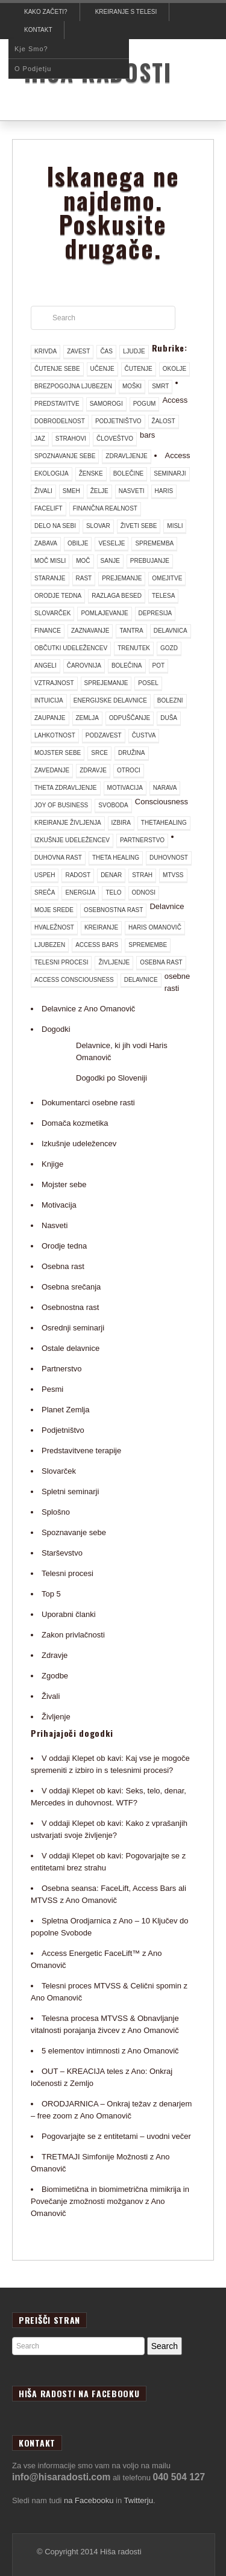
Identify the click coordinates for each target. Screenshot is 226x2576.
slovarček (52, 613)
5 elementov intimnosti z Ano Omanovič (110, 2050)
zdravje (93, 770)
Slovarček (59, 1471)
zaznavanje (90, 630)
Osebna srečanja (71, 1286)
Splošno (56, 1511)
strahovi (70, 438)
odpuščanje (129, 718)
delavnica (170, 630)
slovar (98, 526)
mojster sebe (57, 753)
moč (83, 560)
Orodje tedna (64, 1245)
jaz (39, 438)
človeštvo (114, 438)
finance (47, 630)
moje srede (54, 910)
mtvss (173, 875)
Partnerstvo (61, 1368)
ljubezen (49, 945)
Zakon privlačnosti (73, 1634)
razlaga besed (117, 595)
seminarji (170, 473)
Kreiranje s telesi (126, 11)
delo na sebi (55, 526)
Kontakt (38, 29)
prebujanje (149, 560)
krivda (45, 351)
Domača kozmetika (75, 1123)
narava (165, 787)
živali (43, 491)
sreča (44, 892)
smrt (160, 386)
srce (99, 753)
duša (168, 718)
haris (164, 491)
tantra (131, 630)
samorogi (106, 403)
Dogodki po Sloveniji (111, 1077)
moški (132, 386)
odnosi (143, 892)
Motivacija (59, 1204)
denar (111, 875)
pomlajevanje (104, 613)
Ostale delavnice (70, 1348)
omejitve (167, 578)
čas (106, 351)
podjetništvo (118, 421)
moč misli (50, 560)
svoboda (113, 805)
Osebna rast (63, 1266)
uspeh (44, 875)
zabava (45, 543)
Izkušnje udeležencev (79, 1143)
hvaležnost (54, 927)
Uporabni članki (69, 1614)
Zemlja (87, 718)
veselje (111, 543)
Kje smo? (31, 48)
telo (113, 892)
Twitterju (138, 2500)
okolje (174, 368)
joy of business (61, 805)
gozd (169, 648)
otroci (128, 770)
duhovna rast (58, 857)
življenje (114, 962)
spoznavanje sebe (64, 456)
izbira (121, 822)
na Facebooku (88, 2500)
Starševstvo (62, 1552)
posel (148, 683)
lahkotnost (54, 735)
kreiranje (101, 927)
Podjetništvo (63, 1430)
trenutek (134, 648)
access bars (96, 945)
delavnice (141, 979)
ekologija (51, 473)
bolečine (128, 473)
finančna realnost (105, 508)
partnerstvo (142, 840)
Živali (51, 1696)
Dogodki (56, 1029)
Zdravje (54, 1655)
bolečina (126, 665)
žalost (163, 421)
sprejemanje (106, 683)
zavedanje (51, 770)
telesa (163, 595)
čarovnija (84, 665)
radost (77, 875)
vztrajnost (54, 683)
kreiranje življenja (67, 822)
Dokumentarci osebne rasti (88, 1102)
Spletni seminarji (70, 1491)
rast (84, 578)
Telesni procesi (67, 1573)
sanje (110, 560)
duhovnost (168, 857)
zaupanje (50, 718)
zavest (78, 351)
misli (175, 526)
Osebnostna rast (70, 1307)
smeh (71, 491)
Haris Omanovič (154, 927)
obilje (77, 543)
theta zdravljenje (65, 787)
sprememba (154, 543)
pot (158, 665)
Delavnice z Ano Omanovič (88, 1008)
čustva (144, 735)
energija (80, 892)
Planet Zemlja (65, 1409)
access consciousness (74, 979)
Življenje (56, 1716)
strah (142, 875)
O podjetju (32, 68)
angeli (45, 665)
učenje (102, 368)
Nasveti (54, 1225)
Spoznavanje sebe (74, 1532)
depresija (155, 613)
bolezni (170, 700)
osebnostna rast (113, 910)
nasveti (132, 491)
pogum (144, 403)
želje (99, 491)
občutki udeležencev (70, 648)
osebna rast (161, 962)
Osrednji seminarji (73, 1327)
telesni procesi (61, 962)
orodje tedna (57, 595)
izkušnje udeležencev (72, 840)
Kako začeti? (45, 11)
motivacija (125, 787)
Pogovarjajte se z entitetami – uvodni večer (116, 2136)
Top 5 (51, 1593)
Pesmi (52, 1389)
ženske (91, 473)
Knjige (52, 1164)
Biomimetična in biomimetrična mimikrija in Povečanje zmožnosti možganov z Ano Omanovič (110, 2201)
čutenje (138, 368)
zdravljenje (126, 456)
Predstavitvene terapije (81, 1450)
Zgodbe (55, 1675)
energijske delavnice (110, 700)
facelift (48, 508)
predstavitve (57, 403)
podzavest (104, 735)
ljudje (134, 351)
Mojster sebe (64, 1184)
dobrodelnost (59, 421)
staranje (50, 578)
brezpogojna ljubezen (73, 386)
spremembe (147, 945)
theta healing (115, 857)
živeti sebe (139, 526)
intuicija (48, 700)
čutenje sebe (57, 368)
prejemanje (122, 578)
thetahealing (164, 822)
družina (131, 753)
